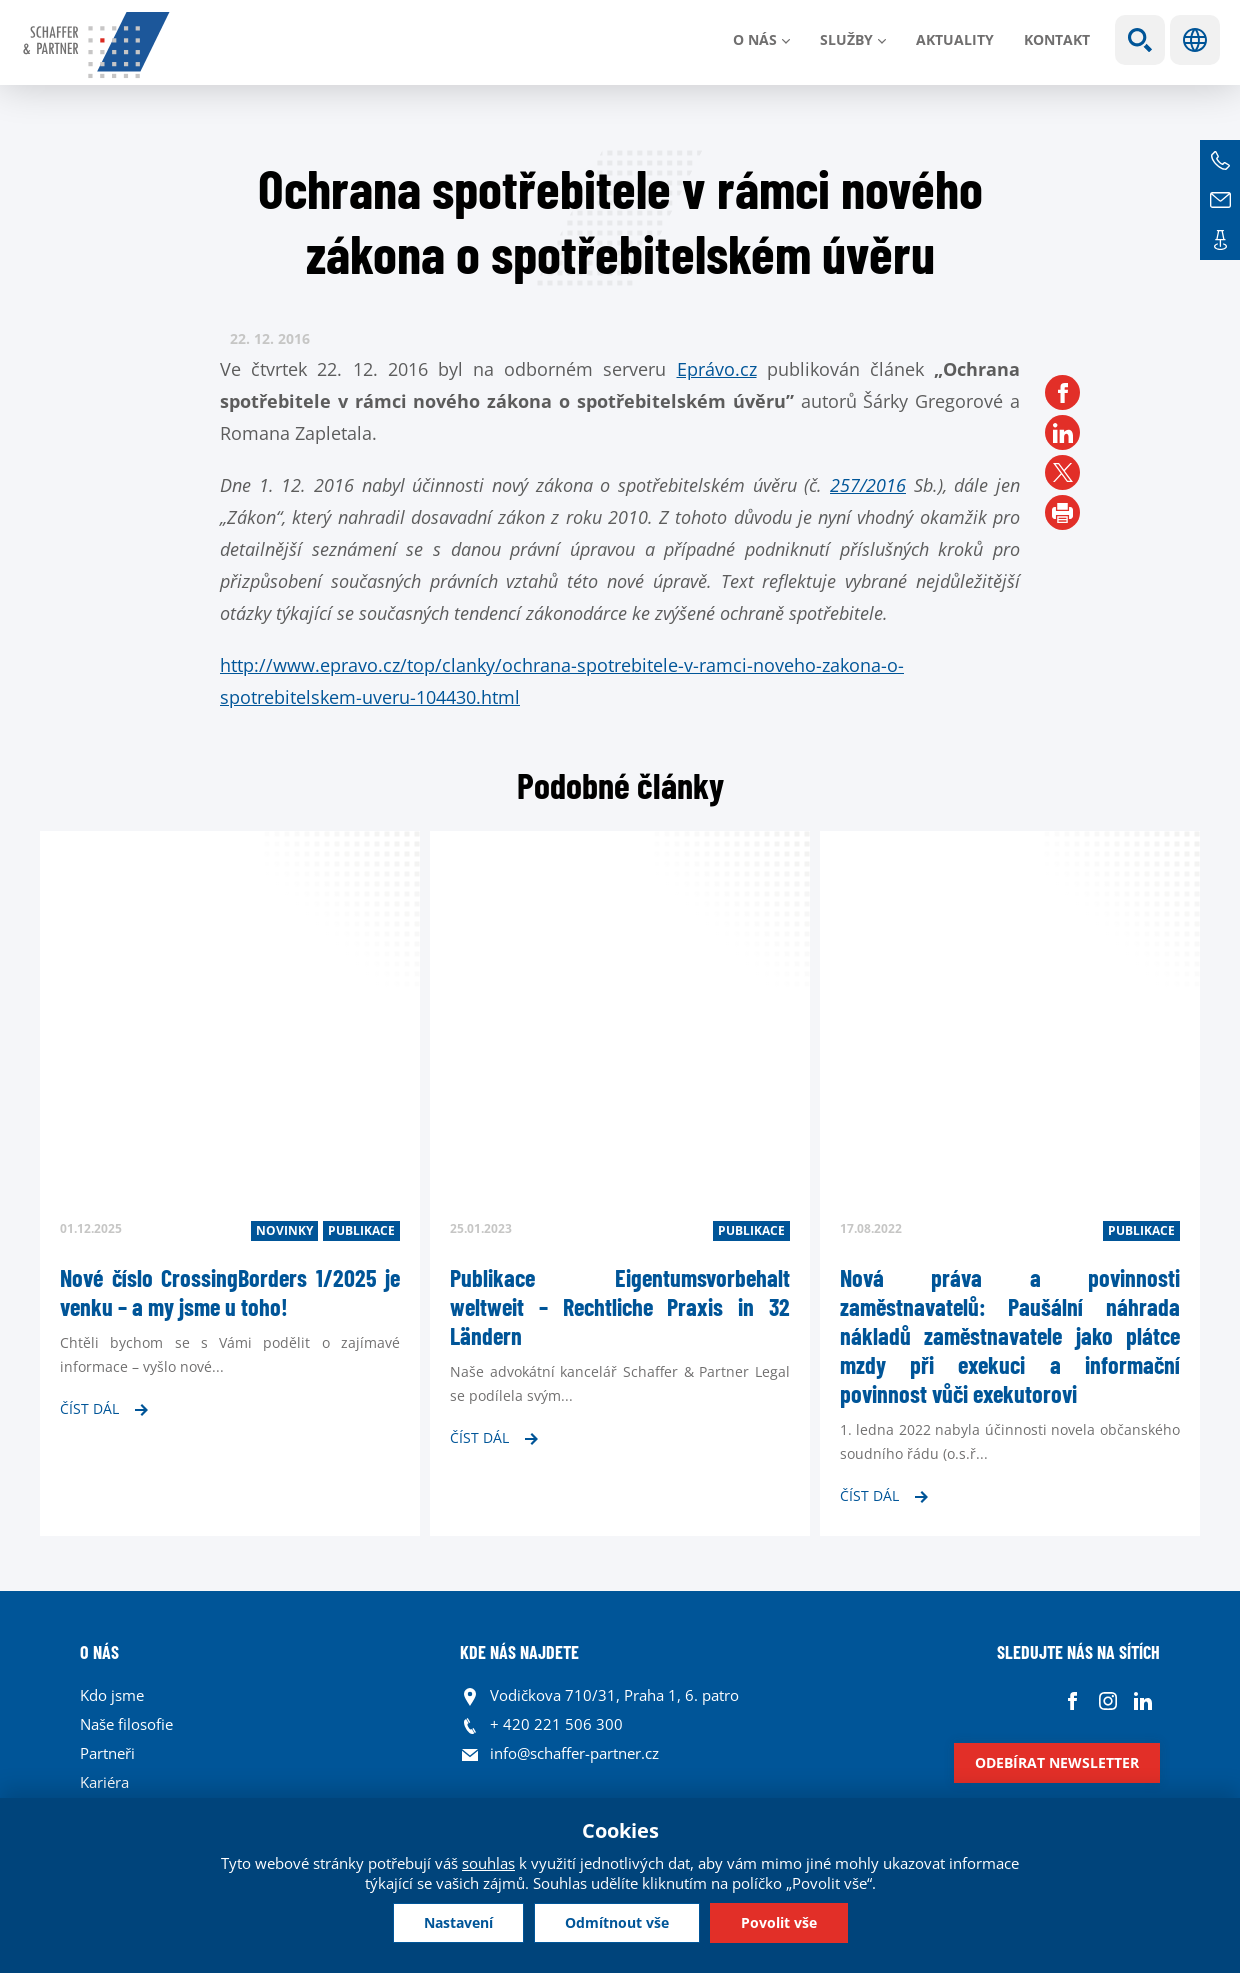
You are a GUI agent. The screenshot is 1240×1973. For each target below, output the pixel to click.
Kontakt (1057, 39)
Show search (1140, 40)
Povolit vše (779, 1922)
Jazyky (1195, 40)
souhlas (488, 1863)
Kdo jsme (112, 1695)
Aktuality (955, 39)
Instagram (1107, 1700)
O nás (755, 39)
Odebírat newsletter (1057, 1762)
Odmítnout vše (617, 1922)
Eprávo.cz (717, 369)
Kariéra (104, 1782)
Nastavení (458, 1922)
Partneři (107, 1753)
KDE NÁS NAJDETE (519, 1652)
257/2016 (868, 485)
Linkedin (1142, 1700)
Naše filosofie (126, 1724)
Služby (846, 39)
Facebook (1072, 1700)
